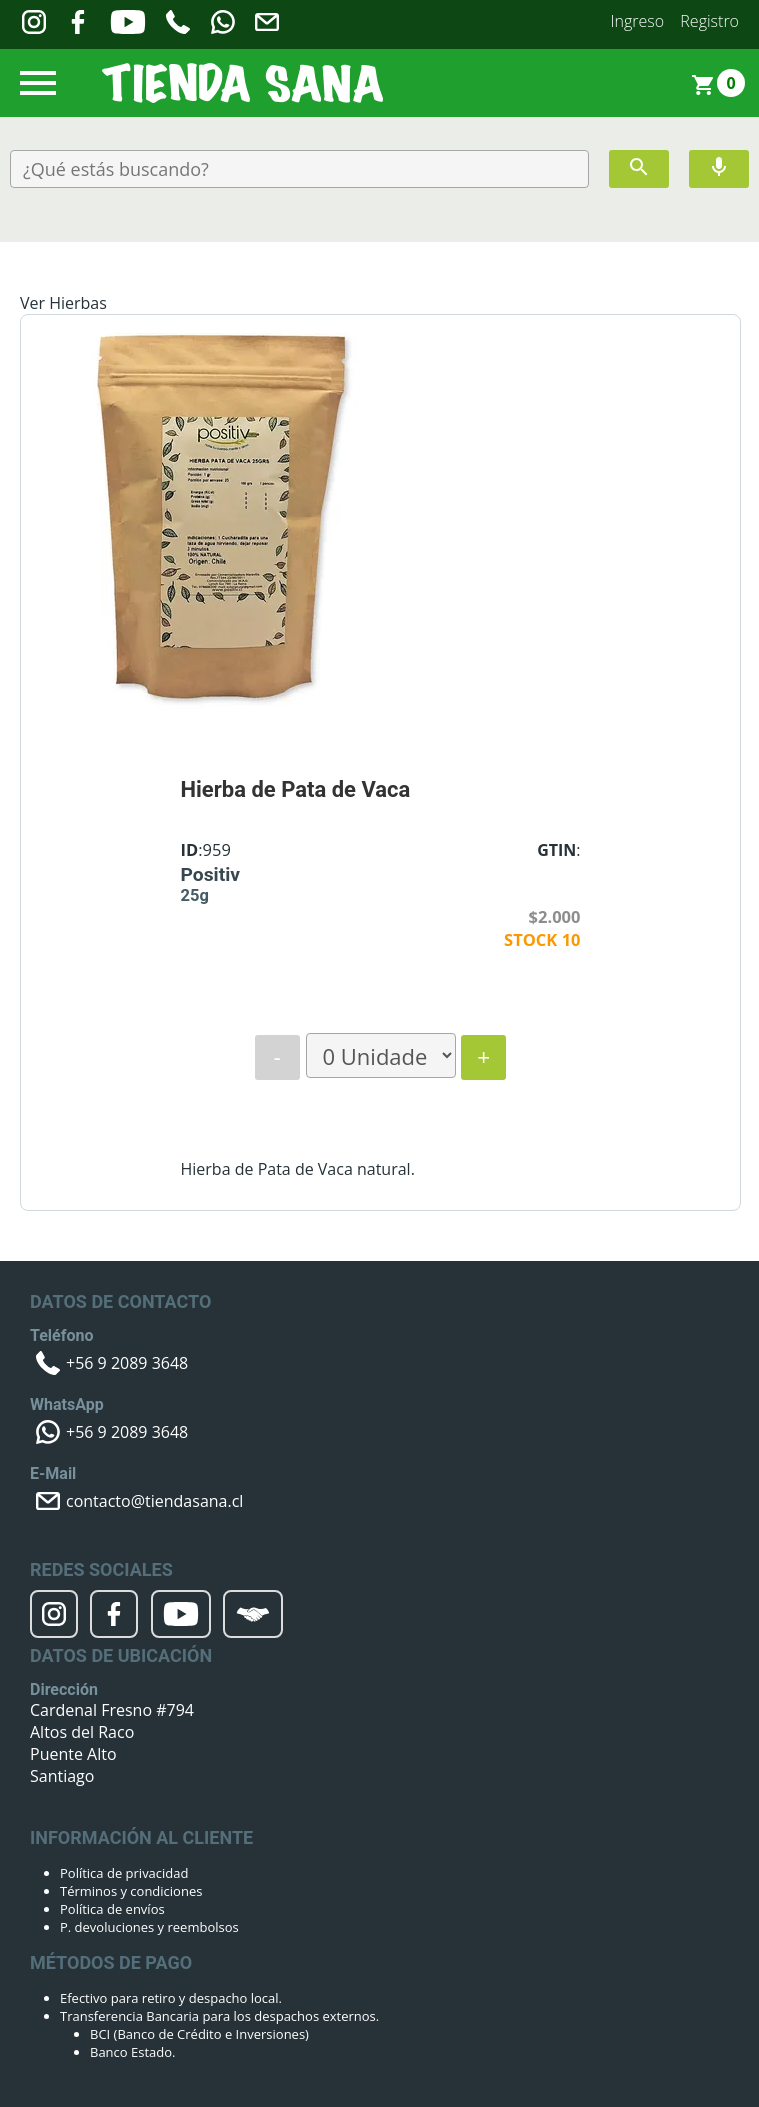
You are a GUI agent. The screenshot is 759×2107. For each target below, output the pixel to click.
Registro (709, 21)
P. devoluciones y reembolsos (149, 1927)
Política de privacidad (124, 1873)
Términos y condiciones (131, 1891)
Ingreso (638, 21)
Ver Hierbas (63, 303)
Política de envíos (112, 1909)
